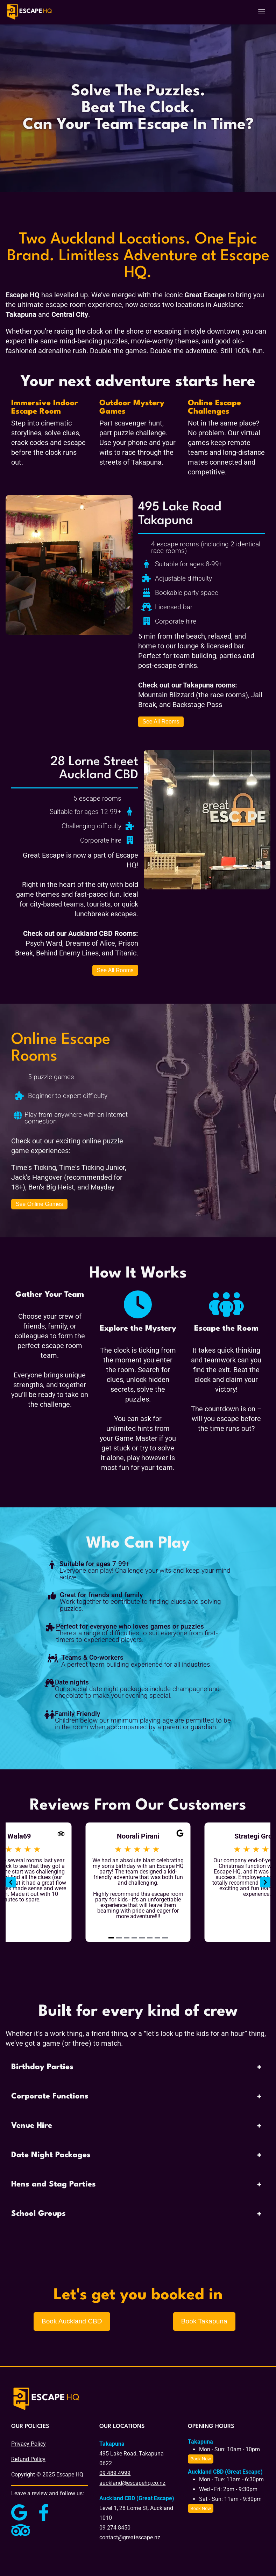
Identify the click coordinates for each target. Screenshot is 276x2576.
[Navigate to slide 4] (134, 1937)
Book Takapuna (204, 2321)
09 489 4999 (114, 2473)
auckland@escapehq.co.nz (132, 2483)
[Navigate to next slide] (265, 1882)
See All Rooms (160, 722)
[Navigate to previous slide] (11, 1882)
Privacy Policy (28, 2443)
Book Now (200, 2458)
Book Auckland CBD (72, 2321)
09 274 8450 (114, 2527)
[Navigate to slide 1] (111, 1937)
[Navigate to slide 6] (150, 1937)
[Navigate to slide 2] (119, 1937)
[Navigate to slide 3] (126, 1937)
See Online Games (39, 1204)
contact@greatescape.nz (129, 2537)
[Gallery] (138, 1882)
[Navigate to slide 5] (142, 1937)
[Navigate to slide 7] (157, 1937)
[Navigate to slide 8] (165, 1937)
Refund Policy (28, 2459)
